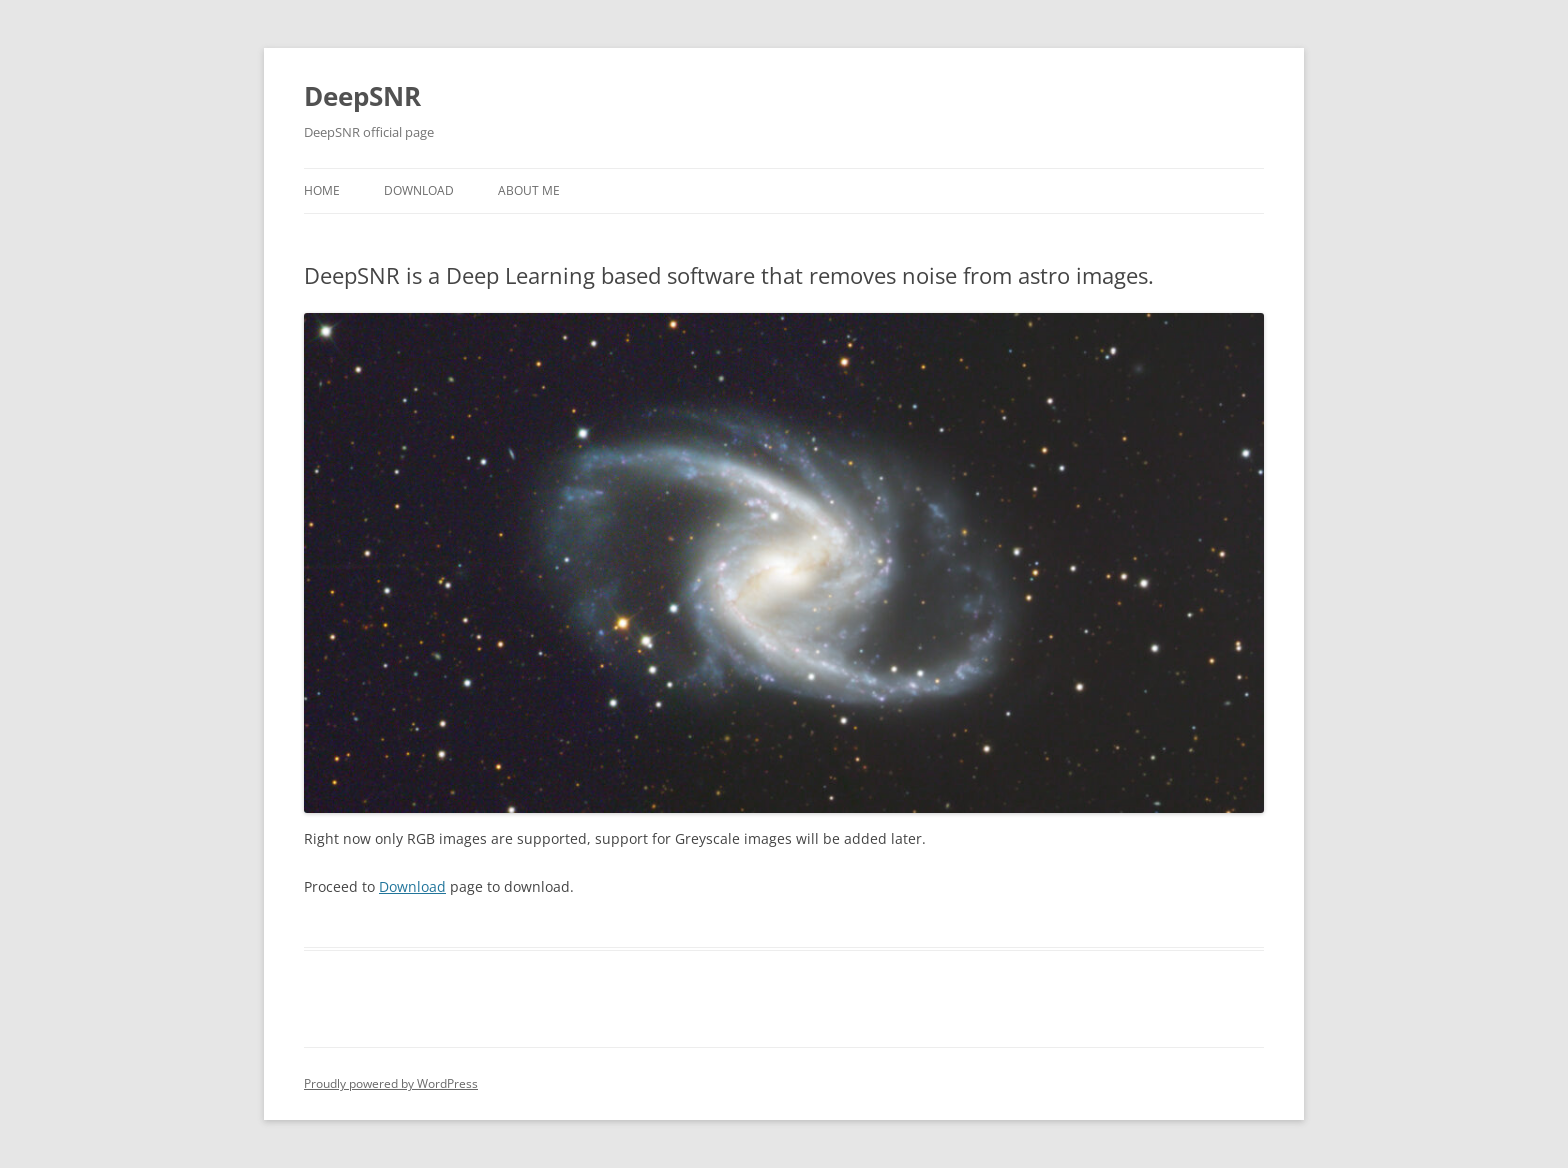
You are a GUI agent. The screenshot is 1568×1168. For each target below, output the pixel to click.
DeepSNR (362, 96)
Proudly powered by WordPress (391, 1083)
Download (419, 190)
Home (322, 190)
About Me (529, 190)
